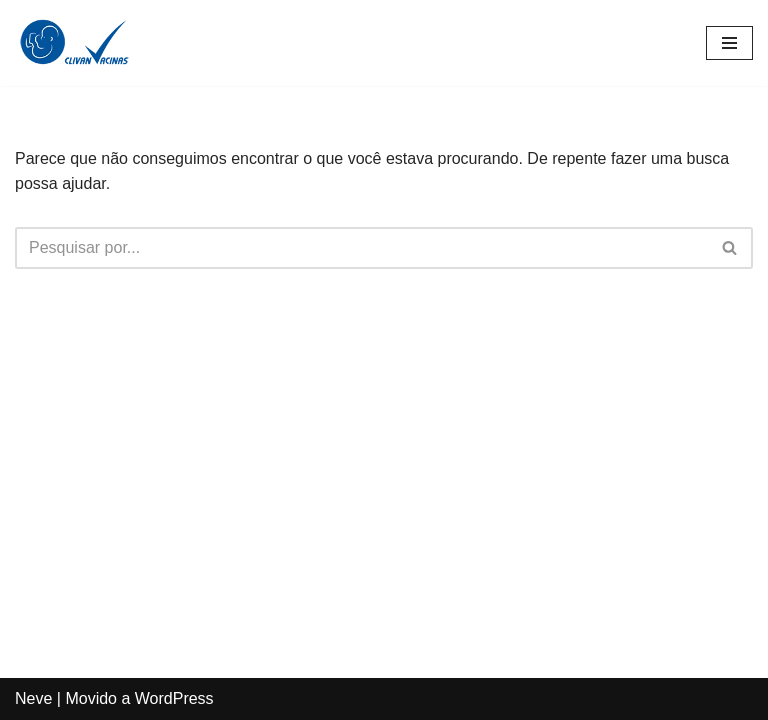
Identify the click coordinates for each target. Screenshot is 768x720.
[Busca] (361, 248)
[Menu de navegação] (729, 43)
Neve (33, 698)
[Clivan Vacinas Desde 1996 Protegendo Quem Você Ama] (75, 43)
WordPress (174, 698)
